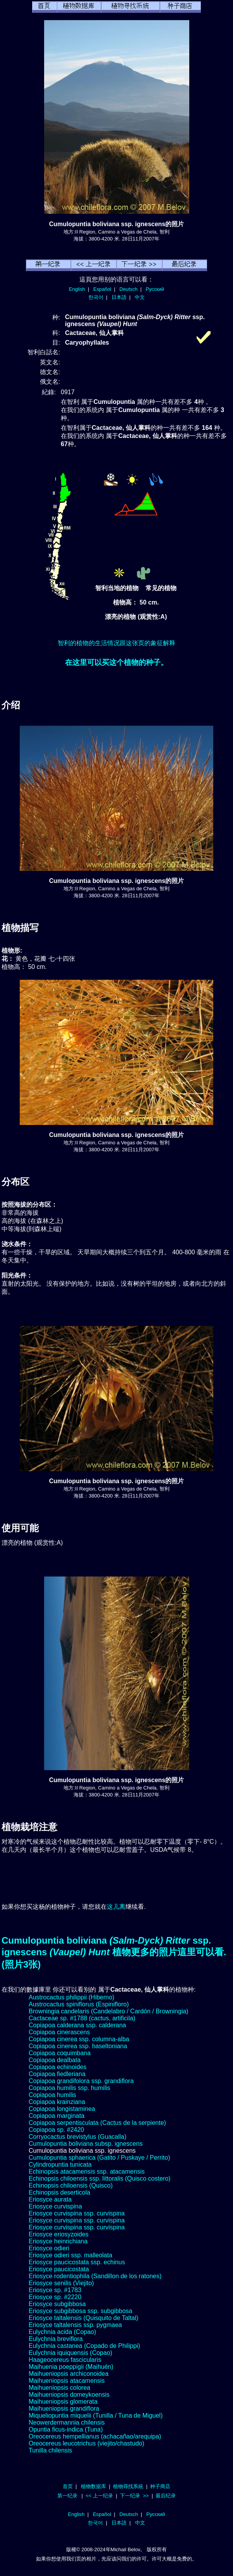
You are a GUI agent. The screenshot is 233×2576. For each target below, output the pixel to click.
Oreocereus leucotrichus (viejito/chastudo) (86, 2443)
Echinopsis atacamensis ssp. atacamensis (87, 2171)
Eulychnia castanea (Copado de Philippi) (84, 2345)
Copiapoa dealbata (55, 2060)
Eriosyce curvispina (55, 2206)
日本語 (119, 297)
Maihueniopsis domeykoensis (69, 2394)
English (77, 289)
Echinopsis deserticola (59, 2192)
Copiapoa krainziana (57, 2102)
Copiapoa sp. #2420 (56, 2129)
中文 (140, 297)
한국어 (95, 297)
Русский (155, 289)
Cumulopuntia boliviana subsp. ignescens (85, 2143)
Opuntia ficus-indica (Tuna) (66, 2429)
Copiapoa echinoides (57, 2067)
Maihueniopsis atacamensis (67, 2380)
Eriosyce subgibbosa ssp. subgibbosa (80, 2311)
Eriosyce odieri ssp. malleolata (70, 2255)
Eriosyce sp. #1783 (55, 2290)
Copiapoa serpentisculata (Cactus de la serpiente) (97, 2122)
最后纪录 (166, 2496)
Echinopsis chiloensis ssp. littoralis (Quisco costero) (99, 2178)
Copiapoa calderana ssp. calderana (77, 2025)
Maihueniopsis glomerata (63, 2401)
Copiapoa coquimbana (60, 2053)
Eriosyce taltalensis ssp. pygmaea (75, 2325)
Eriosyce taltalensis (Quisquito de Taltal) (83, 2318)
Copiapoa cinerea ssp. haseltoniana (78, 2046)
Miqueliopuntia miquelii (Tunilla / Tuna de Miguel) (96, 2415)
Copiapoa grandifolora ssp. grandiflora (81, 2081)
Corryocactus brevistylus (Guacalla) (78, 2136)
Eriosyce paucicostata (59, 2269)
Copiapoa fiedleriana (57, 2074)
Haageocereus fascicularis (65, 2359)
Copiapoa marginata (56, 2115)
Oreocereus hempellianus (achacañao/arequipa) (95, 2436)
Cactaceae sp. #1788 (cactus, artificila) (82, 2018)
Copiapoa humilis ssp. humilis (69, 2088)
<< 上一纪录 (99, 2496)
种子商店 (160, 2486)
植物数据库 (93, 2486)
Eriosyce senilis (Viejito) (61, 2283)
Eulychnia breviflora (56, 2339)
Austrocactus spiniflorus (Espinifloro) (79, 2004)
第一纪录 (67, 2496)
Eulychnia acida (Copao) (62, 2332)
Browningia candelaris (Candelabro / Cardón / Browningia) (108, 2011)
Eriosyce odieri (49, 2248)
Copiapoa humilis (52, 2095)
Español (102, 289)
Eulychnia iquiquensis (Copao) (70, 2352)
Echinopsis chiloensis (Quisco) (71, 2185)
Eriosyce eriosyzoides (59, 2234)
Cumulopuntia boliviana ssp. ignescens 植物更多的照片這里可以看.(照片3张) (114, 1952)
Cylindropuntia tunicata (60, 2164)
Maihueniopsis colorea (59, 2387)
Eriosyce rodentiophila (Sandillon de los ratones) (95, 2276)
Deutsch (128, 289)
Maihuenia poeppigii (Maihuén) (71, 2366)
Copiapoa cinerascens (59, 2032)
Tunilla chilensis (50, 2450)
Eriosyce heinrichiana (58, 2241)
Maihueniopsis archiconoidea (68, 2373)
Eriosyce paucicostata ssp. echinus (77, 2262)
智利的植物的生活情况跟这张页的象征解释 (116, 643)
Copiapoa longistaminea (62, 2108)
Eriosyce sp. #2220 (55, 2297)
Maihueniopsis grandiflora (64, 2408)
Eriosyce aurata (50, 2199)
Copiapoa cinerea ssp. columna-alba (79, 2039)
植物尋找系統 (128, 2486)
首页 (68, 2486)
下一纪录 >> (134, 2496)
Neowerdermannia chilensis (67, 2422)
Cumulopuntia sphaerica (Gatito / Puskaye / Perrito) (99, 2157)
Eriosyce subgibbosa (57, 2304)
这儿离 (116, 1906)
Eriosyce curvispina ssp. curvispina (77, 2213)
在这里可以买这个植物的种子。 (116, 662)
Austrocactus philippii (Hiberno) (71, 1997)
